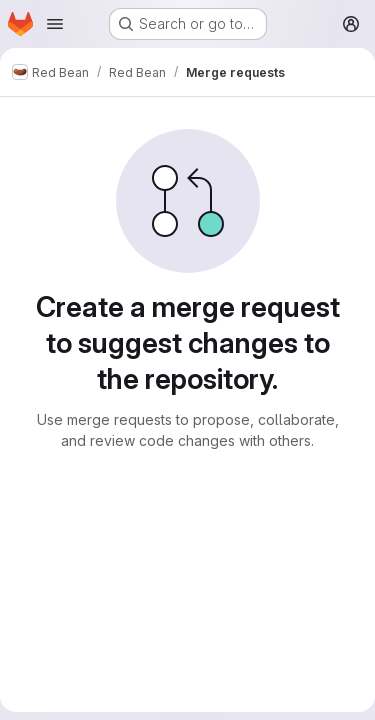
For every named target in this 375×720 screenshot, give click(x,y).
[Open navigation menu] (55, 24)
